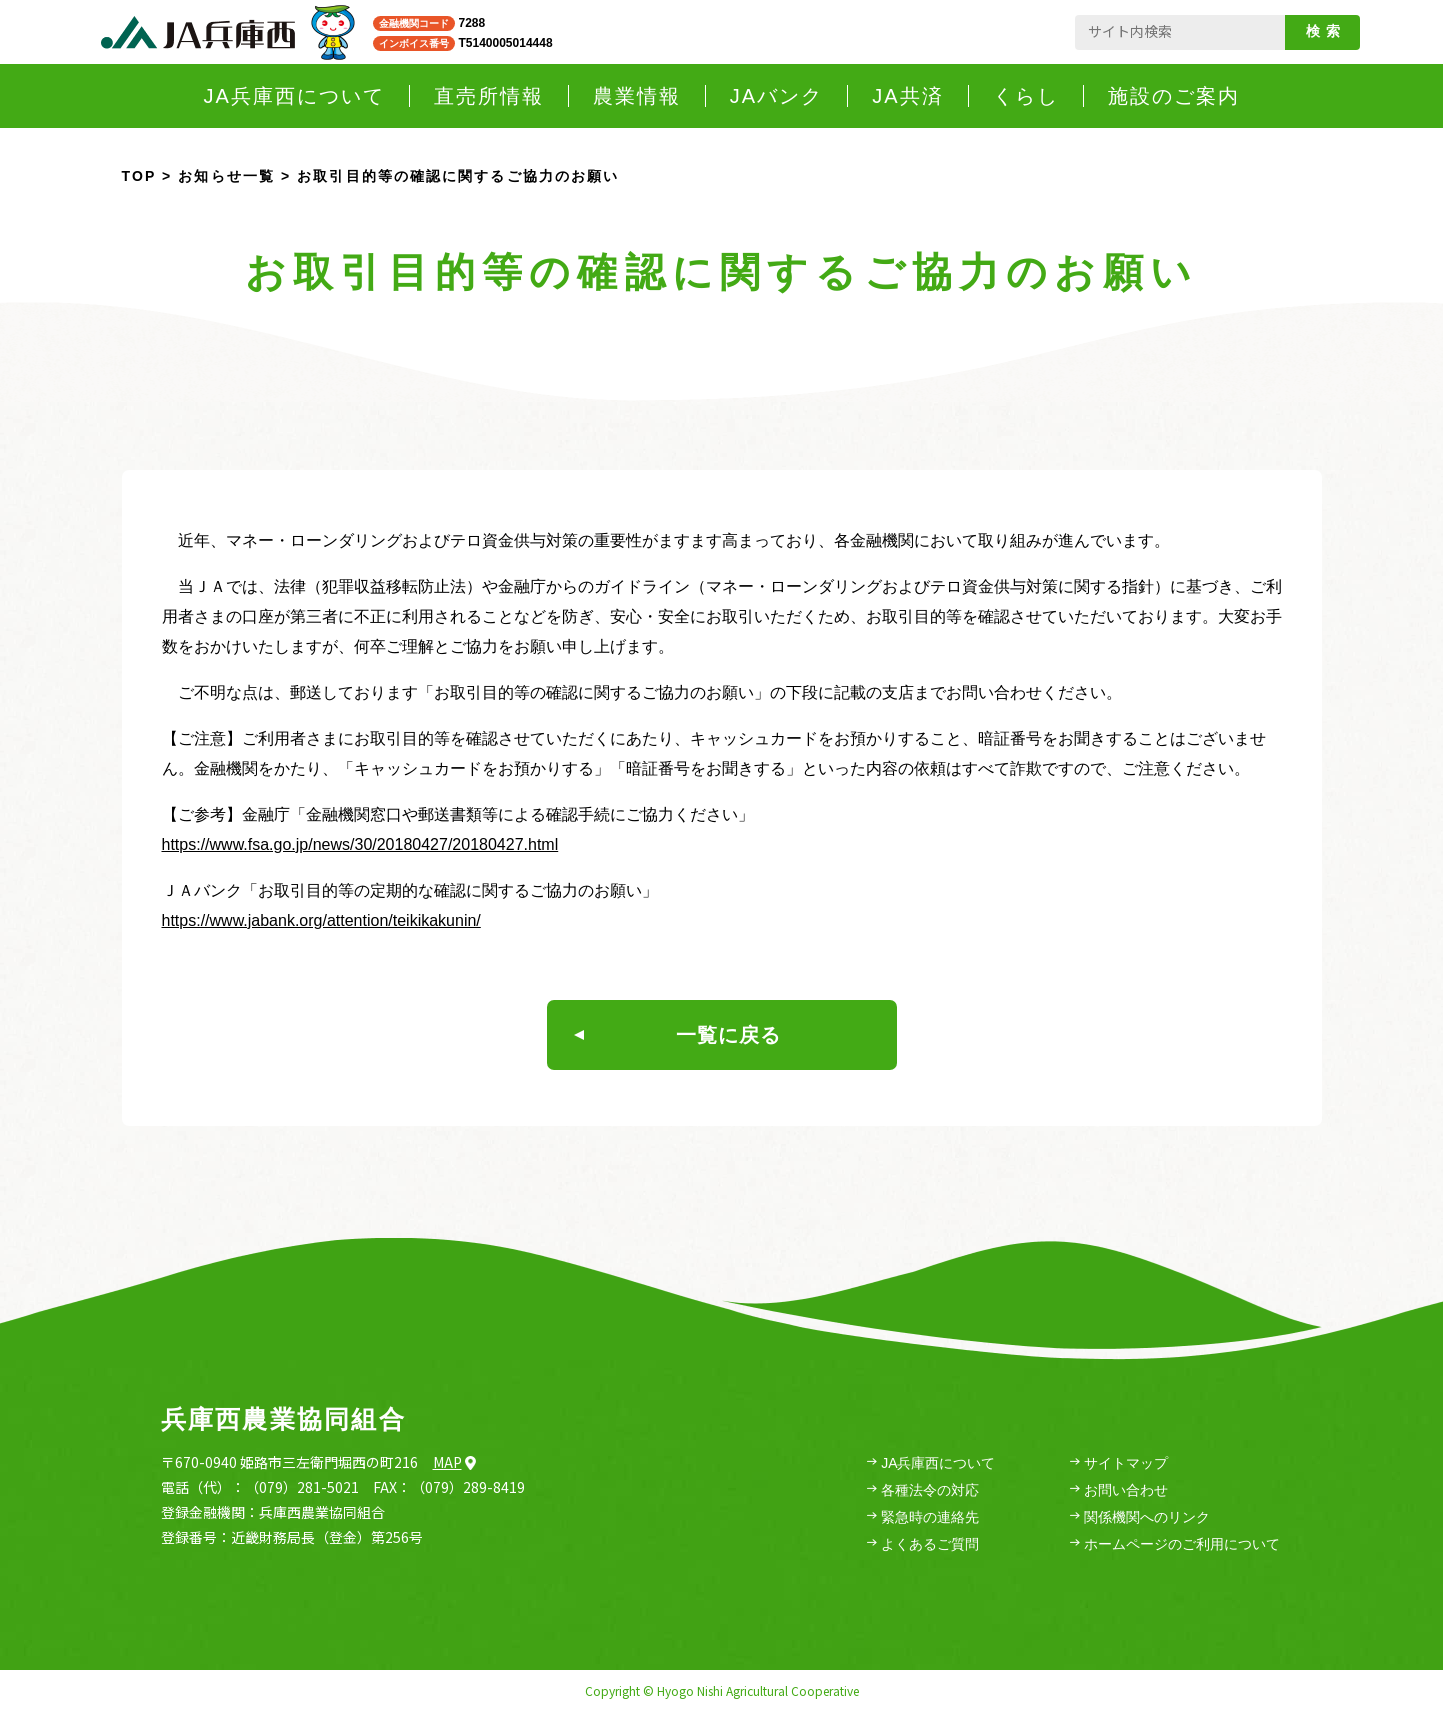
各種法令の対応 (923, 1490)
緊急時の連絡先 (923, 1517)
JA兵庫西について (931, 1463)
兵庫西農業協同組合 (283, 1419)
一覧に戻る (677, 1035)
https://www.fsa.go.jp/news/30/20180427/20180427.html (360, 844)
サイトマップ (1119, 1463)
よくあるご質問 (923, 1544)
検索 (1326, 31)
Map (454, 1462)
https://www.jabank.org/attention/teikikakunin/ (321, 920)
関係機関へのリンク (1140, 1517)
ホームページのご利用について (1175, 1544)
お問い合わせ (1119, 1490)
